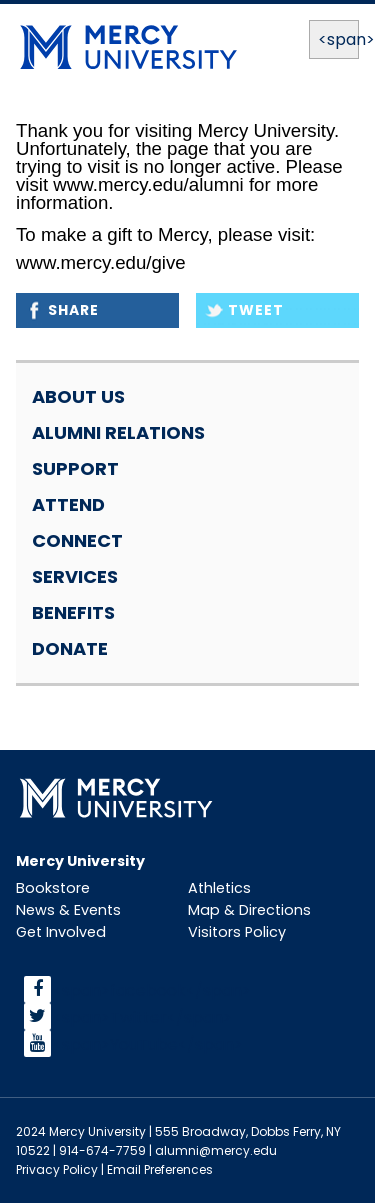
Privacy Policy (57, 1169)
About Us (78, 396)
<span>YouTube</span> (148, 1043)
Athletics (219, 888)
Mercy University (80, 861)
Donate (70, 648)
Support (75, 468)
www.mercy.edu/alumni (148, 184)
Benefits (73, 612)
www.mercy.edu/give (101, 262)
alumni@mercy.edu (216, 1150)
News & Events (68, 910)
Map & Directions (249, 910)
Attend (68, 504)
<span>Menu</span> (334, 39)
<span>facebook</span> (152, 989)
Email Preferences (160, 1169)
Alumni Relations (118, 432)
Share (73, 310)
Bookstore (53, 888)
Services (75, 576)
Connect (77, 540)
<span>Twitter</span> (142, 1016)
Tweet (256, 310)
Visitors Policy (237, 932)
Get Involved (61, 932)
